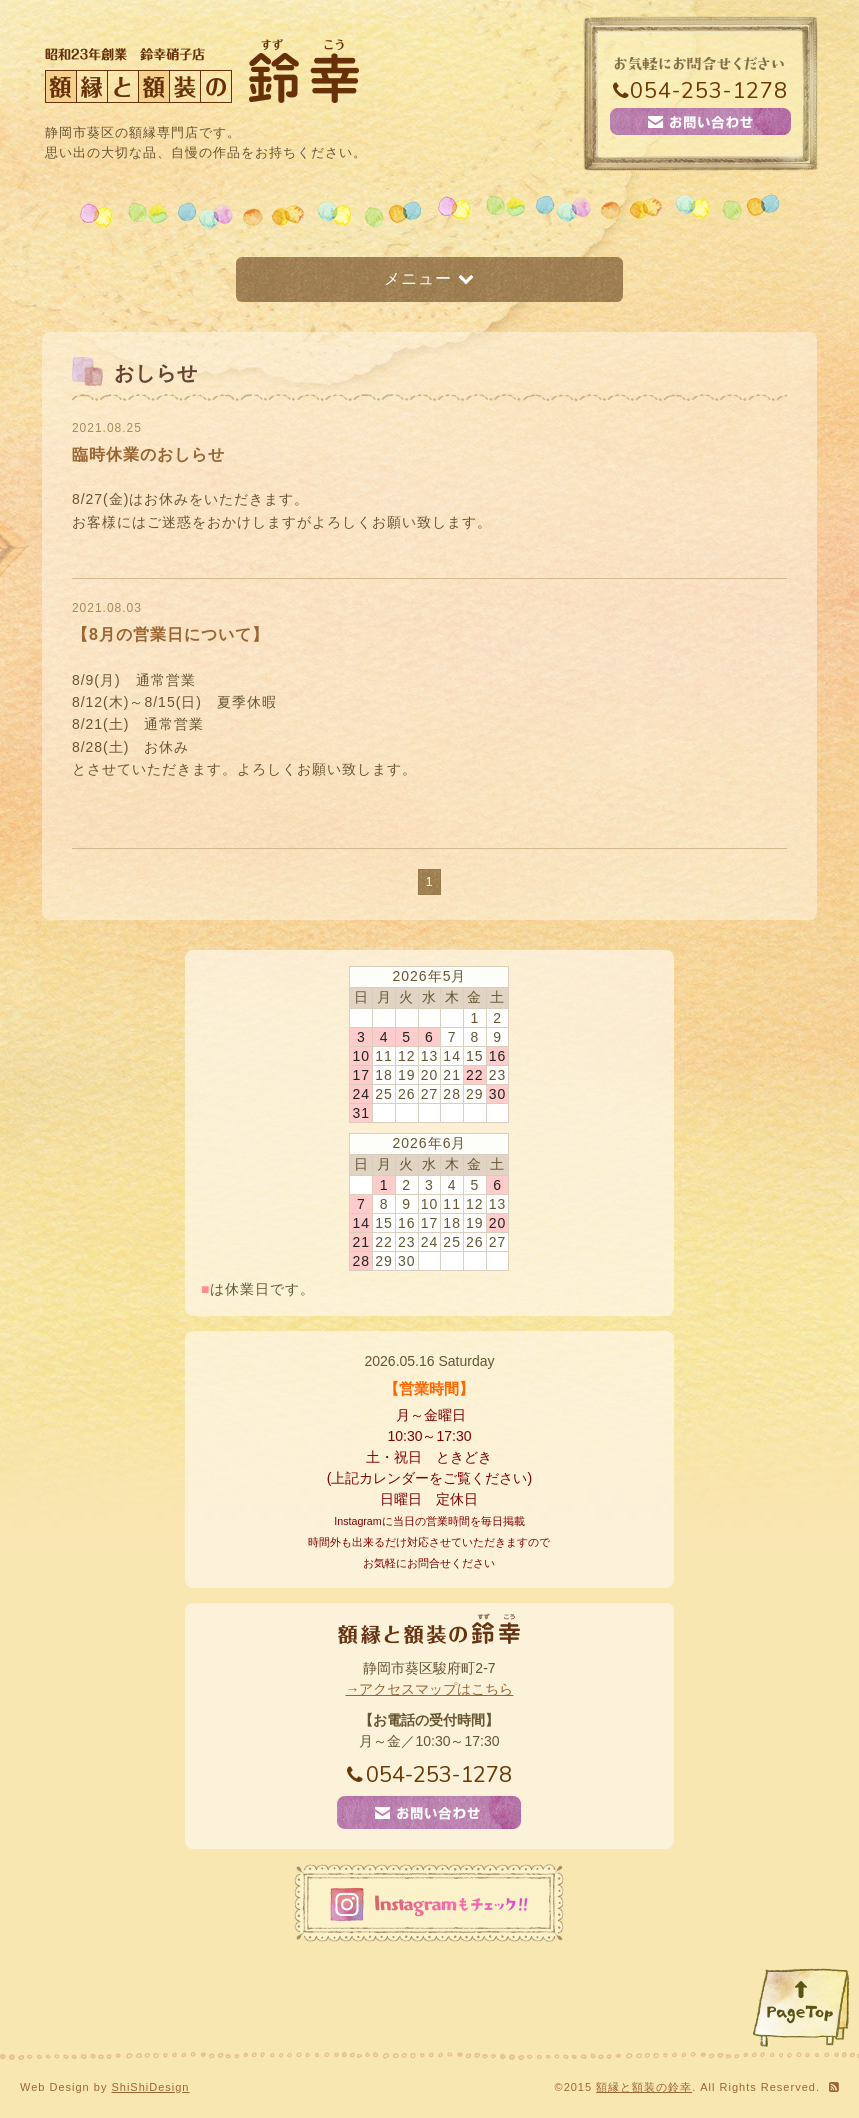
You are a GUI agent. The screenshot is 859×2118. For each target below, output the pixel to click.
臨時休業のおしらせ (148, 454)
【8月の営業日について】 (170, 634)
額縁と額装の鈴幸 (644, 2087)
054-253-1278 (700, 91)
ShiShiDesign (150, 2087)
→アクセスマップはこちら (429, 1689)
